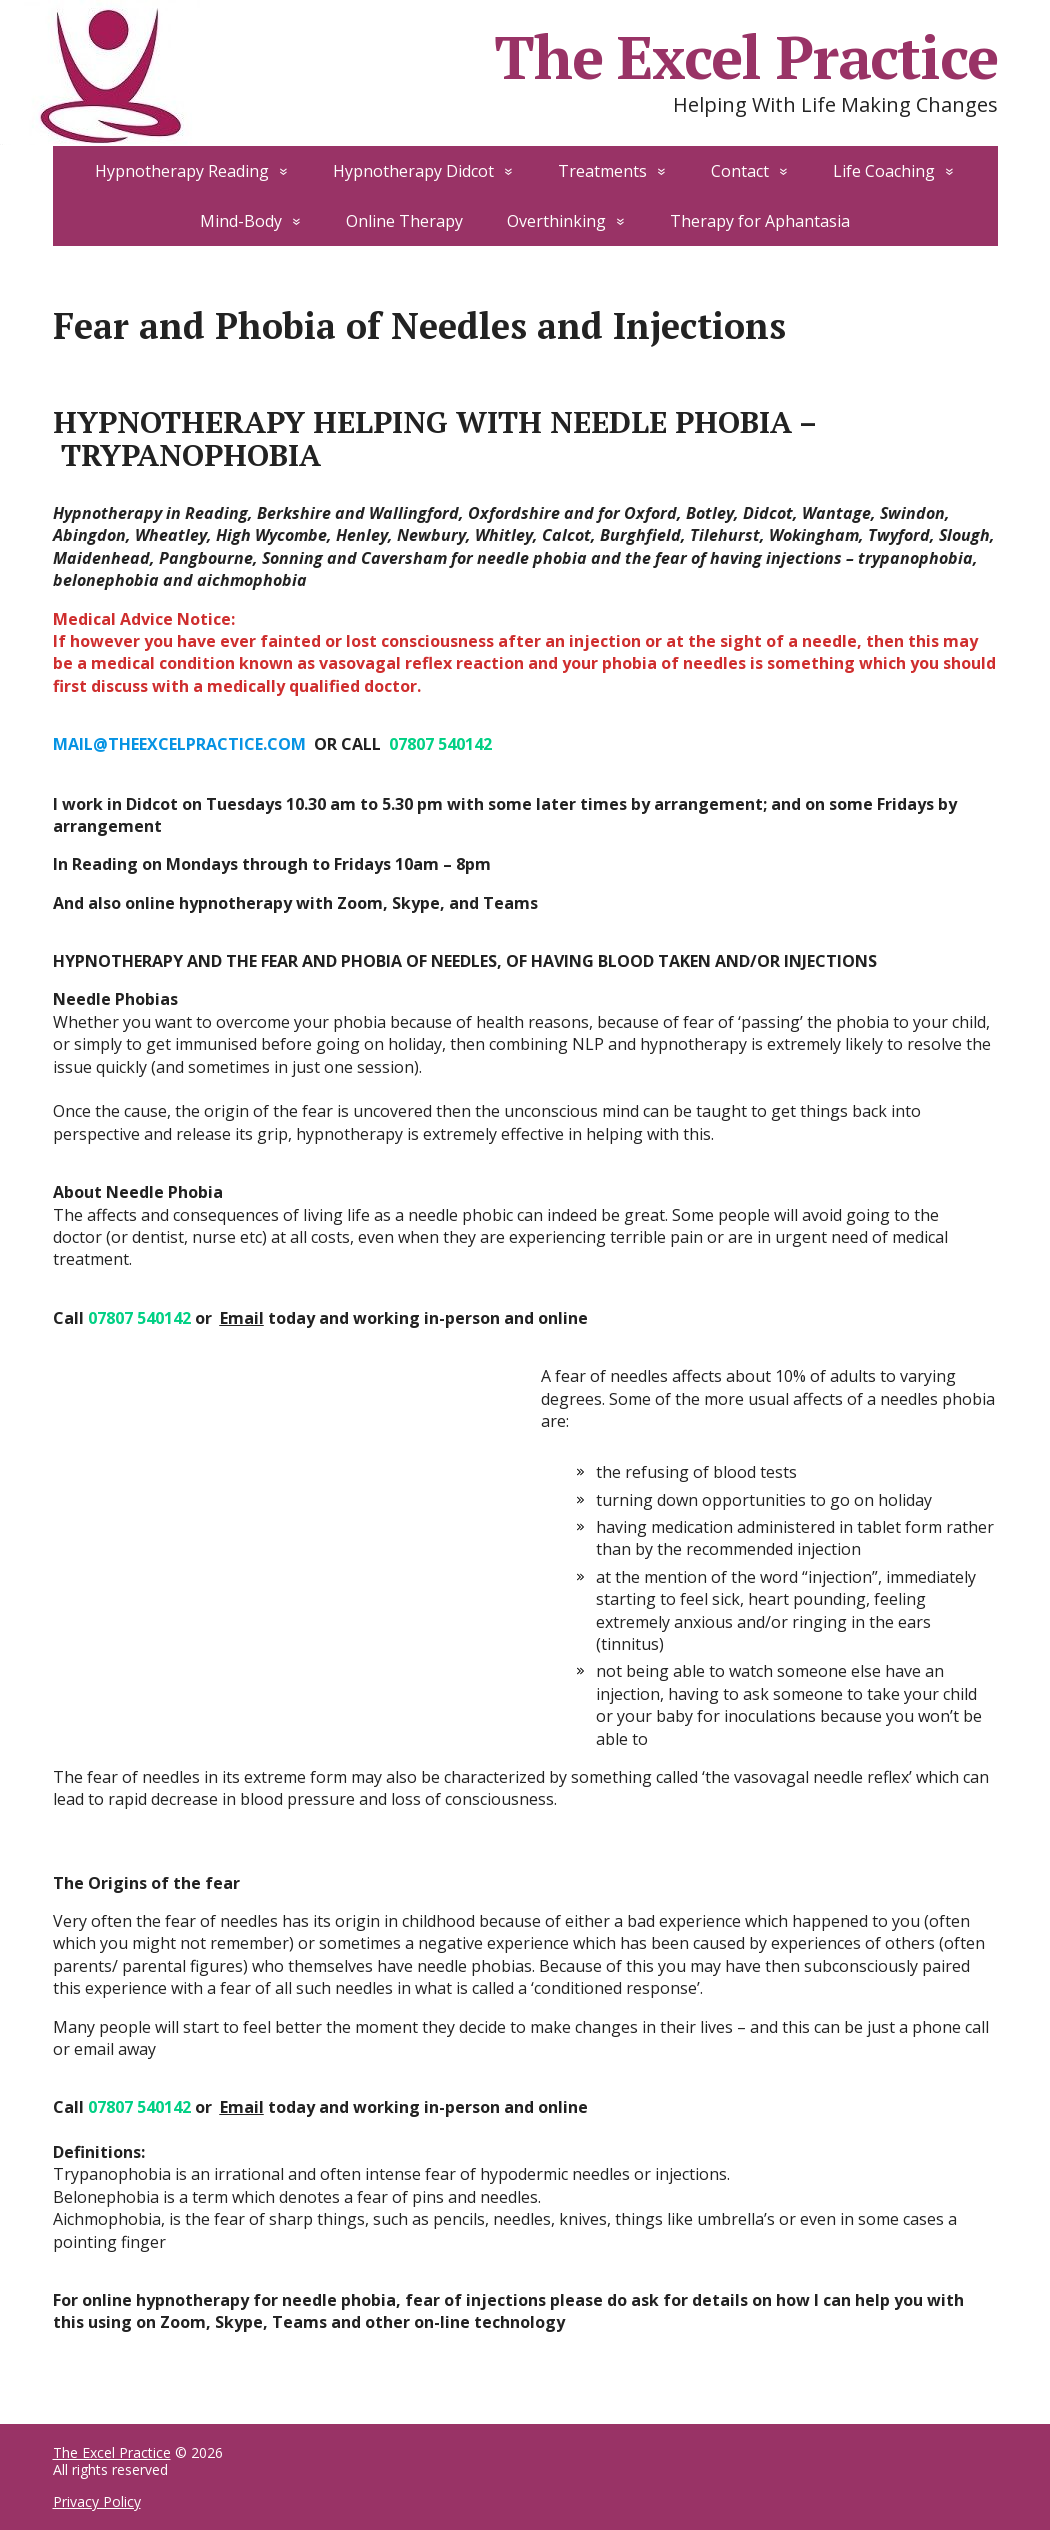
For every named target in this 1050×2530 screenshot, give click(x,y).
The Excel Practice (112, 2452)
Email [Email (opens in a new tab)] (242, 1318)
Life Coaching (884, 171)
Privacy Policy (97, 2501)
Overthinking (556, 221)
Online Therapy (404, 221)
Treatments (602, 171)
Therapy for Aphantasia (760, 221)
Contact (740, 171)
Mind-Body (241, 221)
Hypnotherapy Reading (182, 171)
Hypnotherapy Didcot (413, 171)
